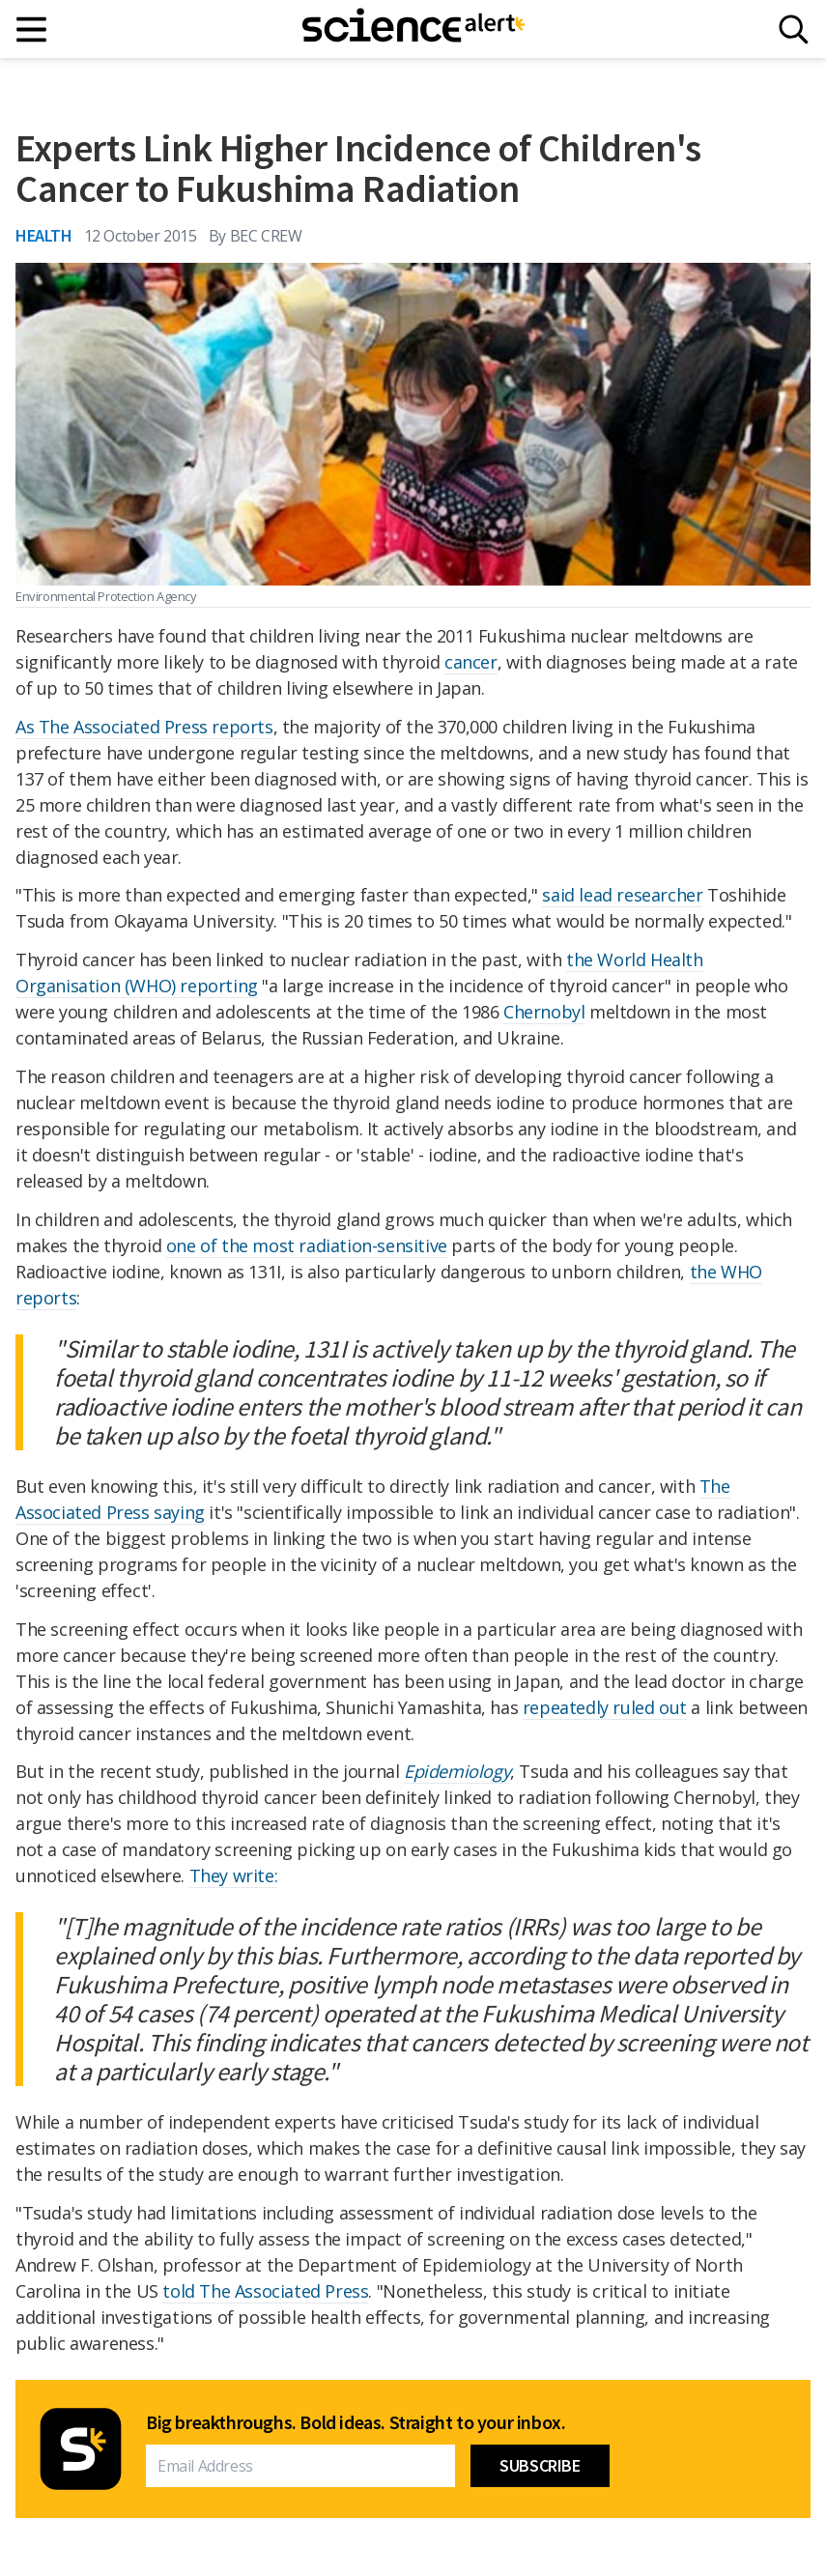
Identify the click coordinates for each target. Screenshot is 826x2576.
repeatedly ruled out (605, 1707)
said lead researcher (622, 894)
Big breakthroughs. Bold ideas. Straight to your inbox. (355, 2422)
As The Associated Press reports (144, 726)
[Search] (794, 29)
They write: (233, 1875)
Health (43, 235)
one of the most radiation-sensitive (306, 1245)
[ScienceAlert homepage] (413, 29)
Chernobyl (543, 1011)
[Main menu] (32, 29)
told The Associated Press (265, 2291)
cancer (471, 661)
